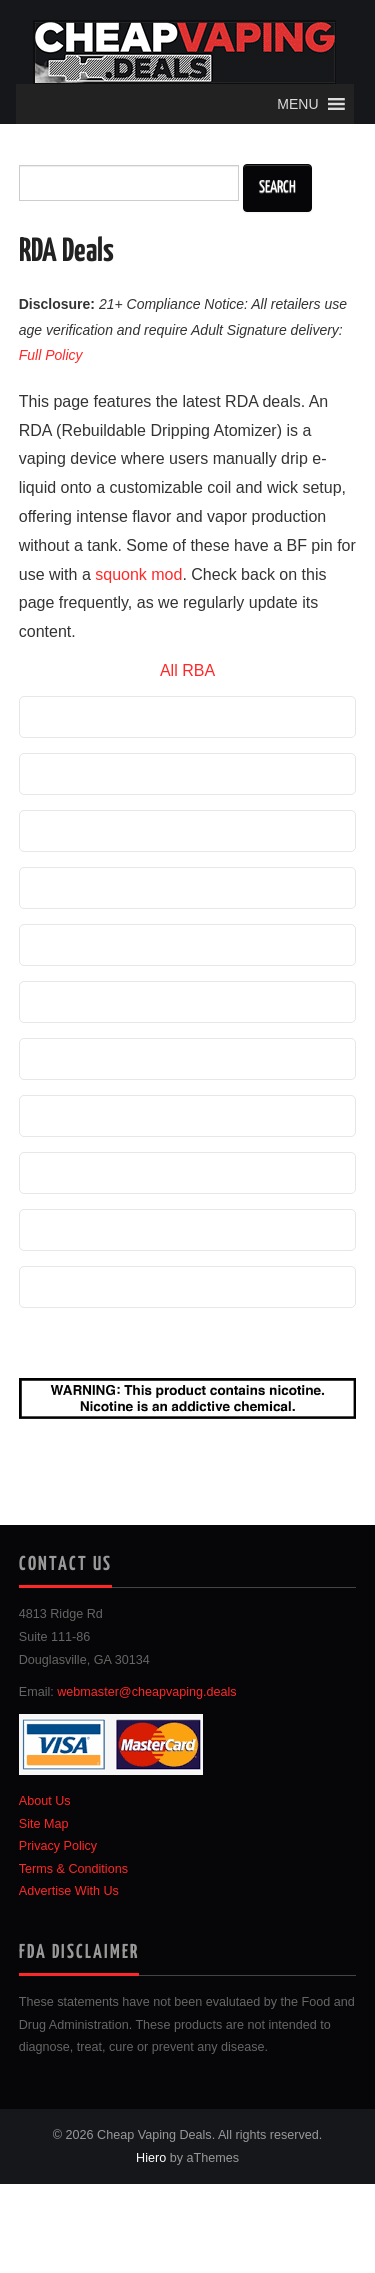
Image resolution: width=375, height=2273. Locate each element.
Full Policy (51, 355)
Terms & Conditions (73, 1869)
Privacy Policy (58, 1846)
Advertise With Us (69, 1891)
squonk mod (138, 574)
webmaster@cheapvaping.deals (146, 1692)
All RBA (187, 670)
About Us (45, 1801)
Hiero (151, 2158)
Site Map (44, 1824)
